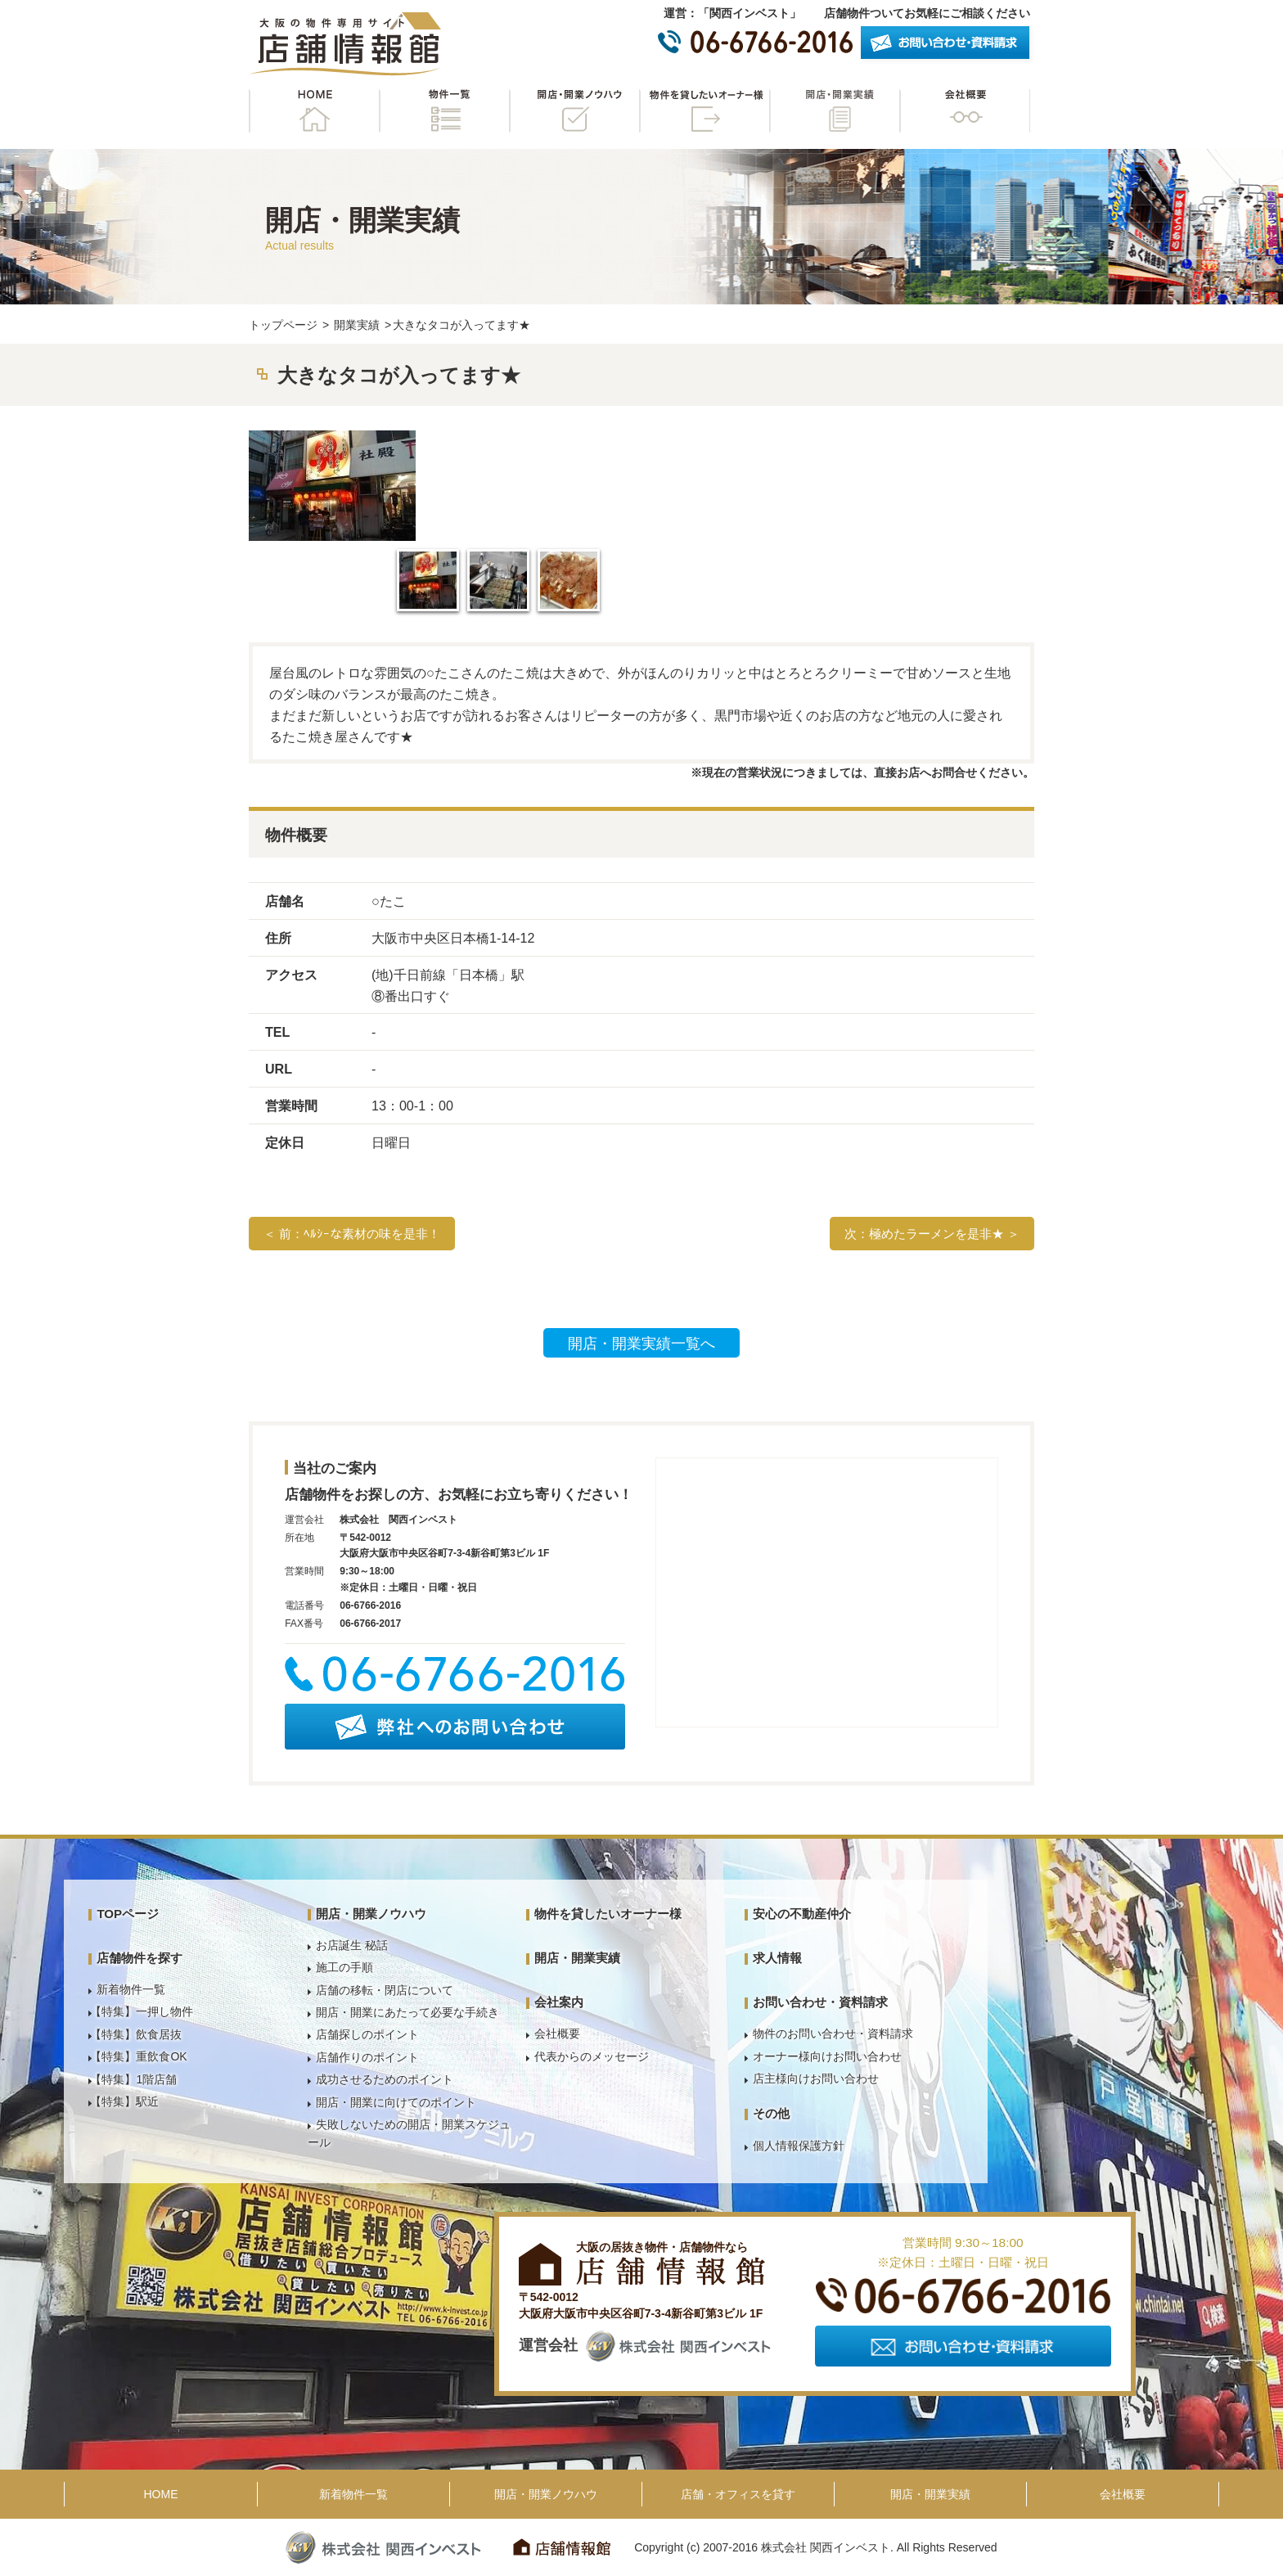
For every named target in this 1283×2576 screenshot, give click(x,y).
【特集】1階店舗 (133, 2079)
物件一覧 (444, 111)
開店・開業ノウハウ (574, 111)
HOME (314, 111)
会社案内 (558, 2002)
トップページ (283, 324)
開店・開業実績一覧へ (641, 1343)
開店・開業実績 (834, 111)
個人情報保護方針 (798, 2145)
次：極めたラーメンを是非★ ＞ (932, 1234)
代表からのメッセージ (591, 2056)
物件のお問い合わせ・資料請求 (833, 2033)
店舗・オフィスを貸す (738, 2494)
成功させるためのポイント (384, 2079)
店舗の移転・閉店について (384, 1990)
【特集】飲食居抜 (136, 2034)
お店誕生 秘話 (352, 1945)
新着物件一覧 (131, 1989)
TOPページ (128, 1914)
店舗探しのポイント (367, 2034)
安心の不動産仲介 (802, 1914)
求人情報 (777, 1958)
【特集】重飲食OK (138, 2056)
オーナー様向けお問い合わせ (827, 2056)
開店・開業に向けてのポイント (396, 2102)
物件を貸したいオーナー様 (704, 111)
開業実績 (357, 324)
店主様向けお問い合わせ (816, 2078)
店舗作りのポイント (367, 2057)
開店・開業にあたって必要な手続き (407, 2012)
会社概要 (964, 111)
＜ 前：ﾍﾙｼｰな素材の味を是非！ (351, 1234)
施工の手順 (344, 1967)
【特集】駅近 (124, 2101)
